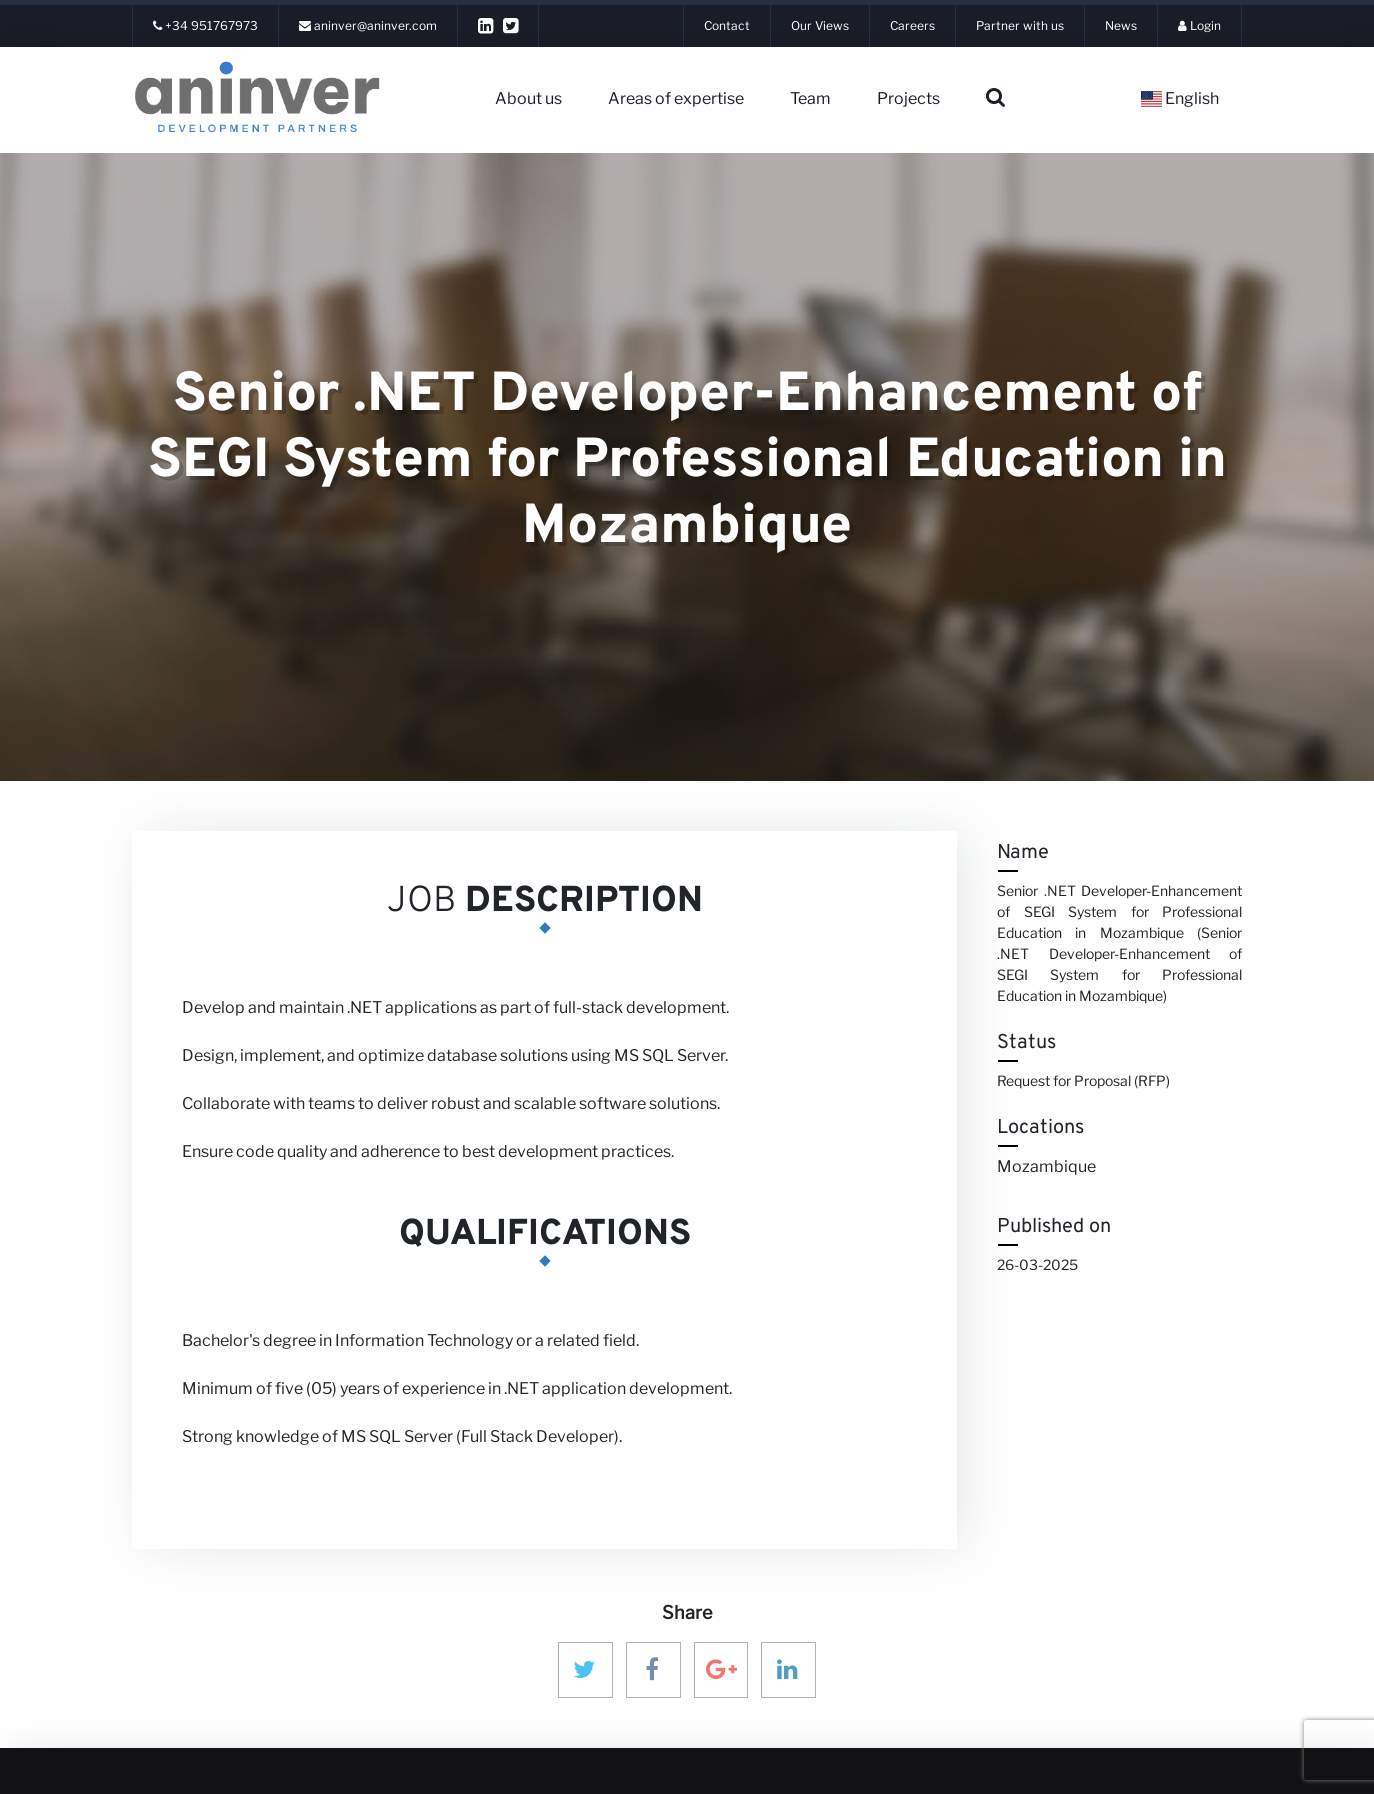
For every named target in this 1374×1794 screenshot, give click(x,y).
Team (810, 98)
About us (528, 98)
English (1180, 98)
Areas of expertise (676, 98)
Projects (908, 98)
